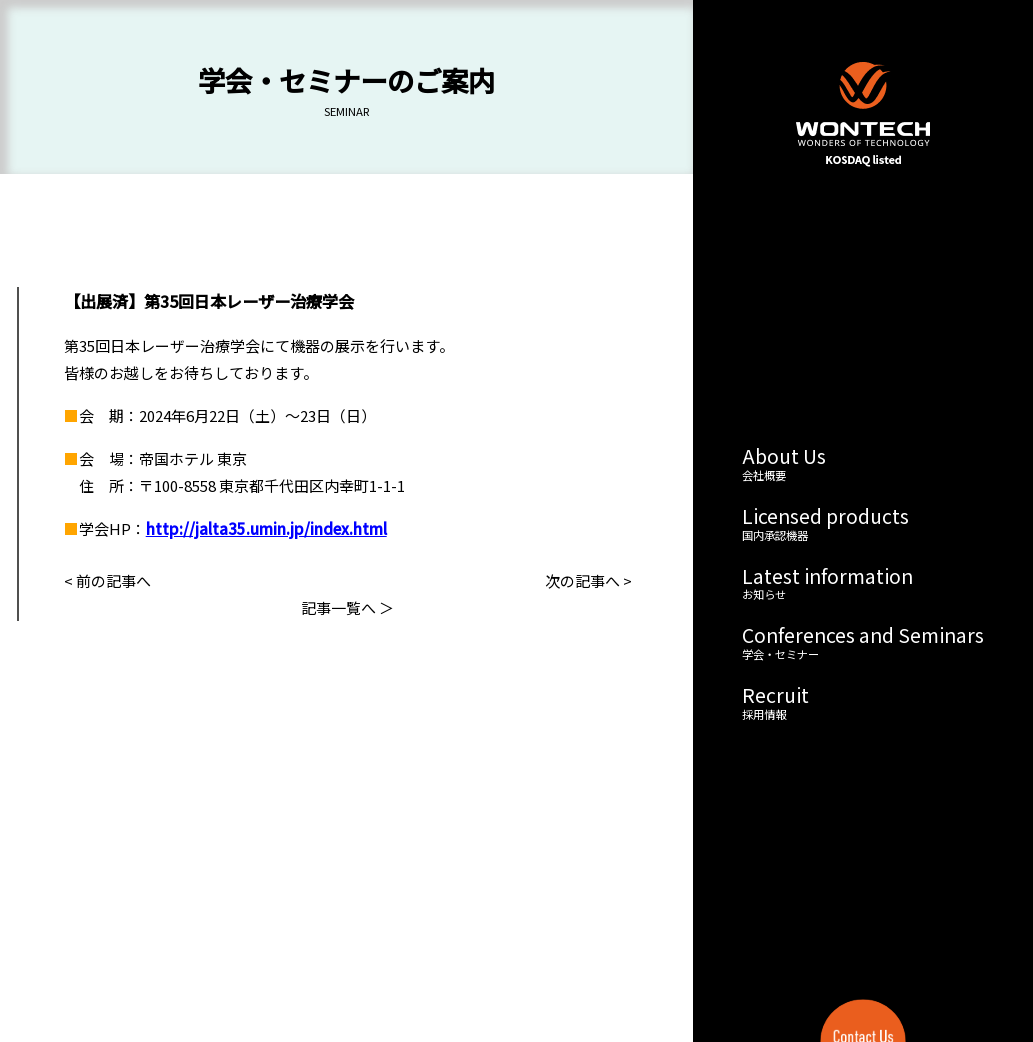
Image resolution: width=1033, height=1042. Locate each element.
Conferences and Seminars (863, 643)
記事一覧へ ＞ (347, 607)
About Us (863, 464)
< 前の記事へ (107, 580)
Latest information (863, 584)
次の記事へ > (588, 580)
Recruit (863, 703)
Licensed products (863, 524)
